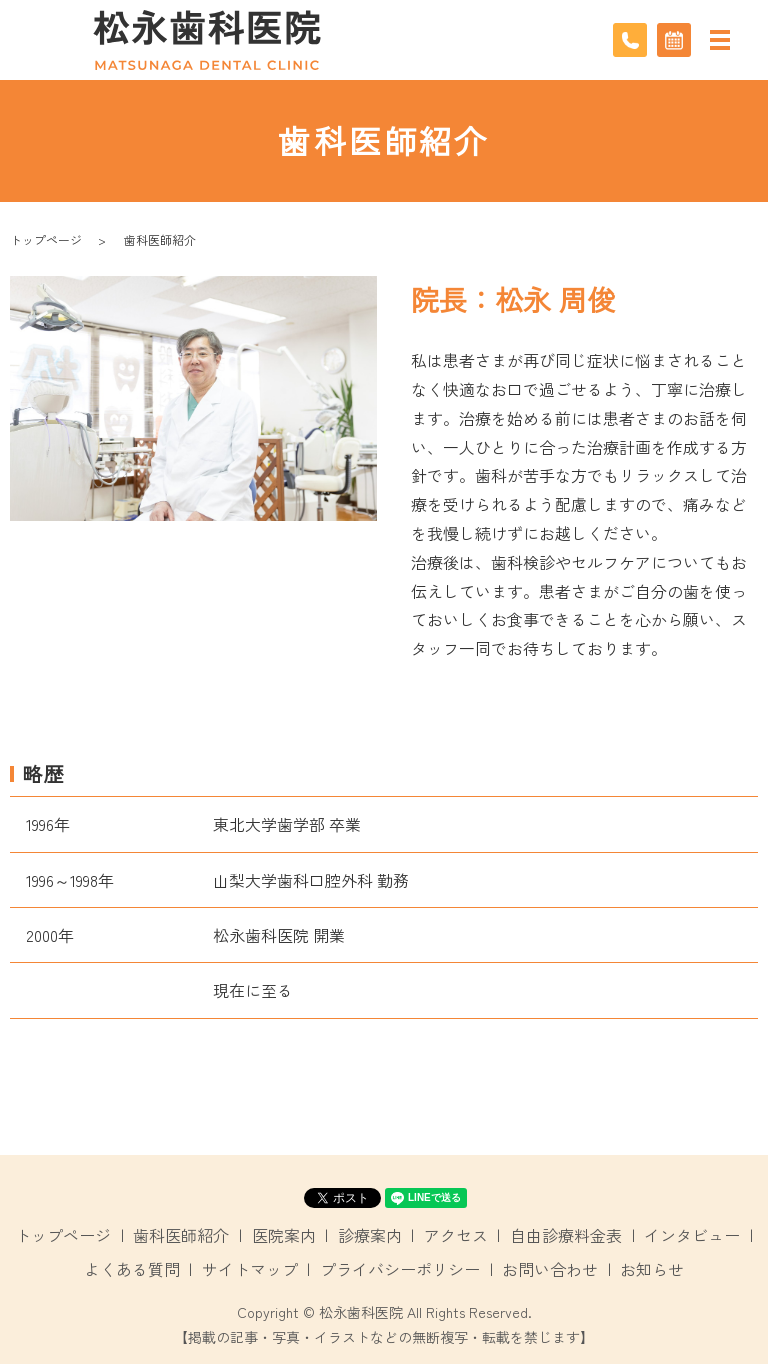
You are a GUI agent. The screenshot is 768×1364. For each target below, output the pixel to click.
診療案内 (370, 1235)
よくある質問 (132, 1269)
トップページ (46, 239)
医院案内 (284, 1235)
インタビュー (692, 1235)
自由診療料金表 (566, 1235)
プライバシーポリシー (400, 1269)
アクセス (456, 1235)
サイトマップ (250, 1269)
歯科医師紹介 (181, 1235)
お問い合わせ (550, 1269)
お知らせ (652, 1269)
